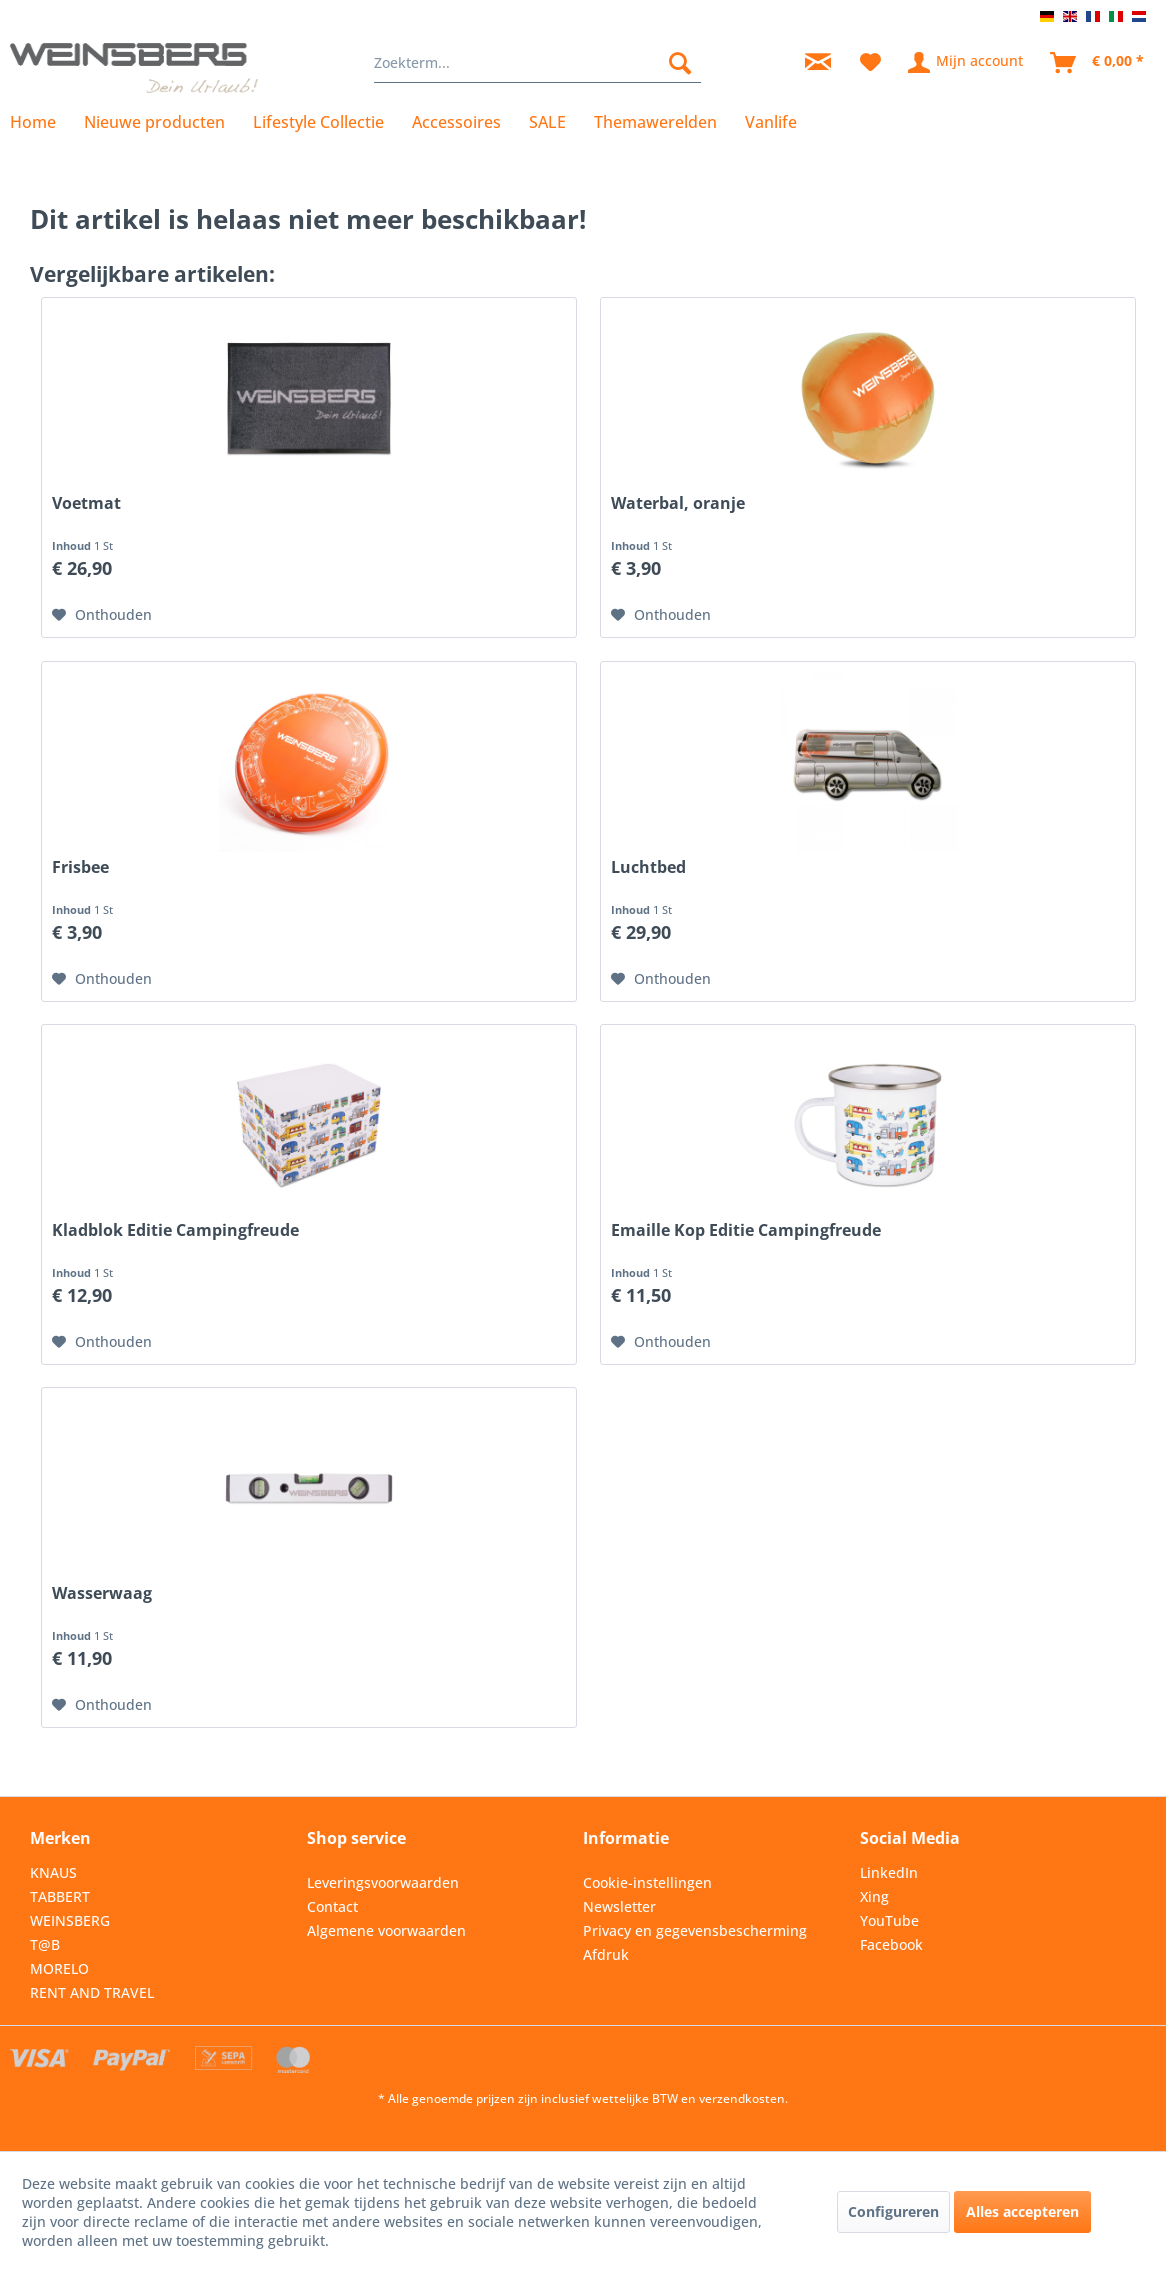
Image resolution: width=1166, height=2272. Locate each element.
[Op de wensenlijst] (102, 615)
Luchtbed (648, 867)
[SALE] (547, 122)
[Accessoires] (456, 122)
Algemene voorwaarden (386, 1930)
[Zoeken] (680, 63)
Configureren (893, 2211)
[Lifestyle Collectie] (318, 122)
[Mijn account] (966, 63)
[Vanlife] (771, 122)
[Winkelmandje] (1098, 63)
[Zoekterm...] (537, 63)
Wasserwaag (102, 1593)
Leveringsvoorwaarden (383, 1882)
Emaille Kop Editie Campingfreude (746, 1230)
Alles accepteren (1022, 2211)
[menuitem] (537, 63)
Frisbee (80, 867)
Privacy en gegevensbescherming (695, 1930)
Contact (332, 1906)
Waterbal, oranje (678, 503)
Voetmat (86, 503)
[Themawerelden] (655, 122)
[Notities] (870, 63)
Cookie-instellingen (647, 1882)
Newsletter (619, 1906)
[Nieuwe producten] (154, 122)
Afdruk (606, 1954)
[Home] (40, 122)
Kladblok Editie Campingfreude (175, 1230)
